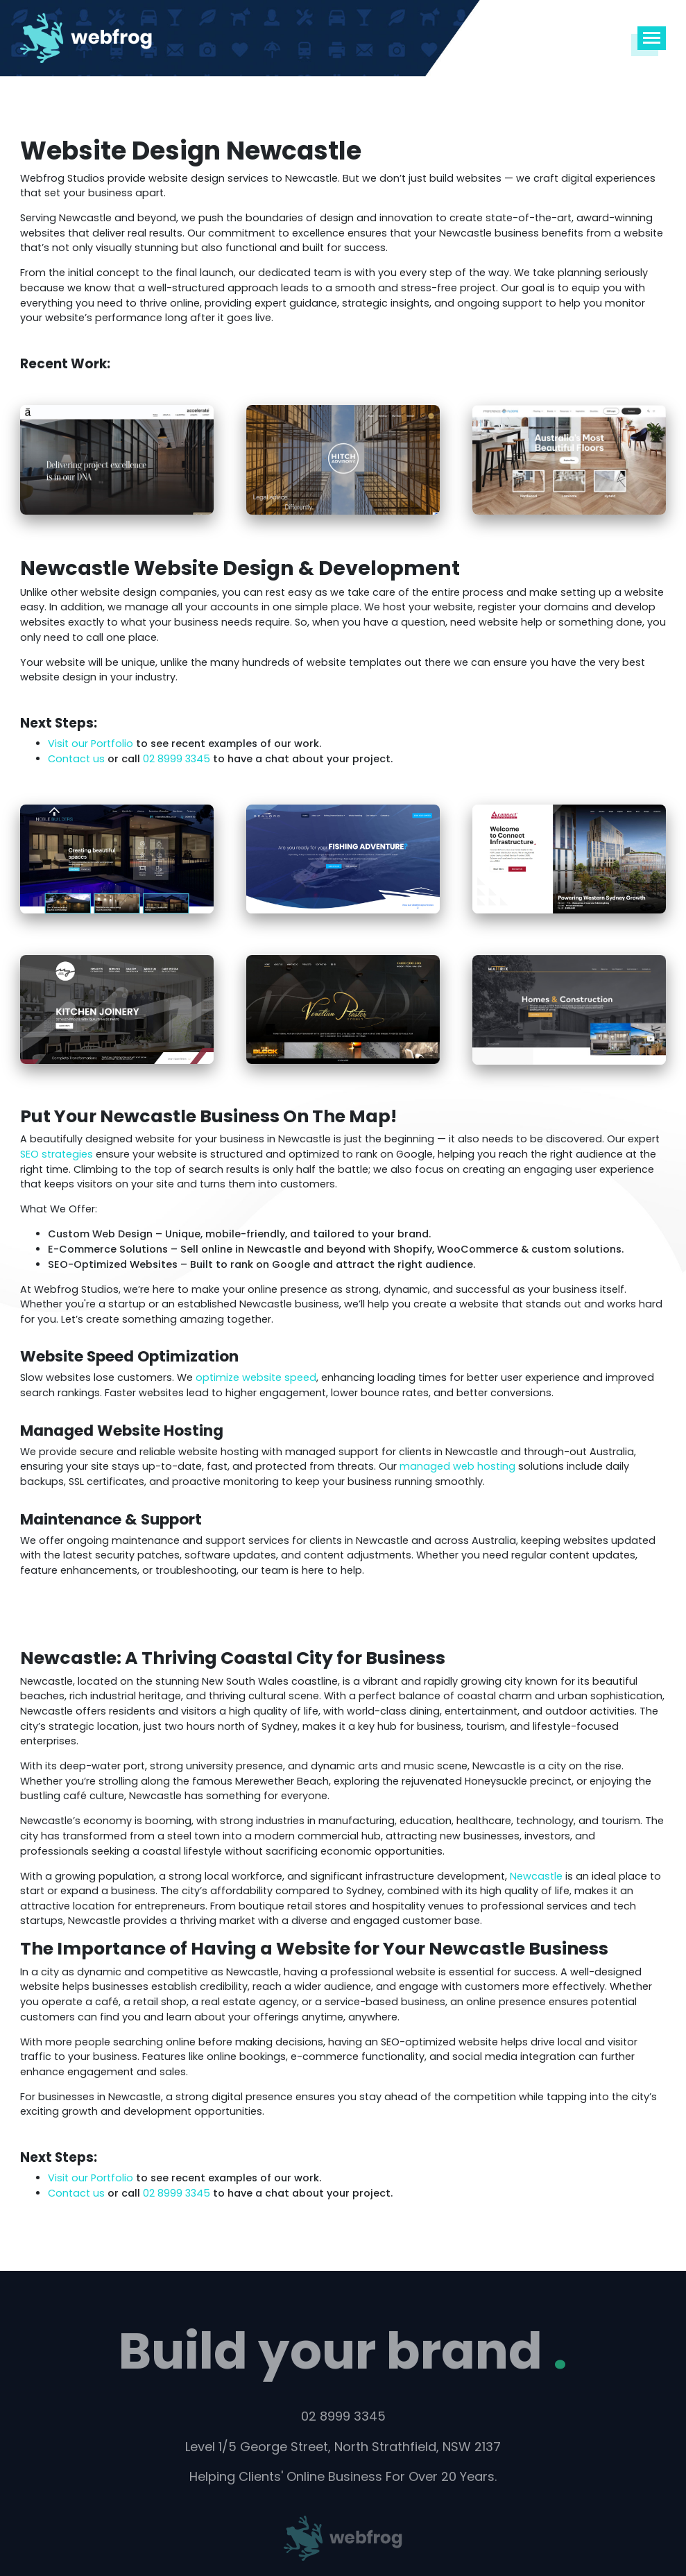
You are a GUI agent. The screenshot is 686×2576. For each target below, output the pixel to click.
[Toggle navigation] (651, 38)
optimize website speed (256, 1377)
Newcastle (536, 1876)
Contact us (76, 759)
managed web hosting (457, 1466)
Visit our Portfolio (90, 743)
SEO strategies (56, 1154)
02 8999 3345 (178, 759)
